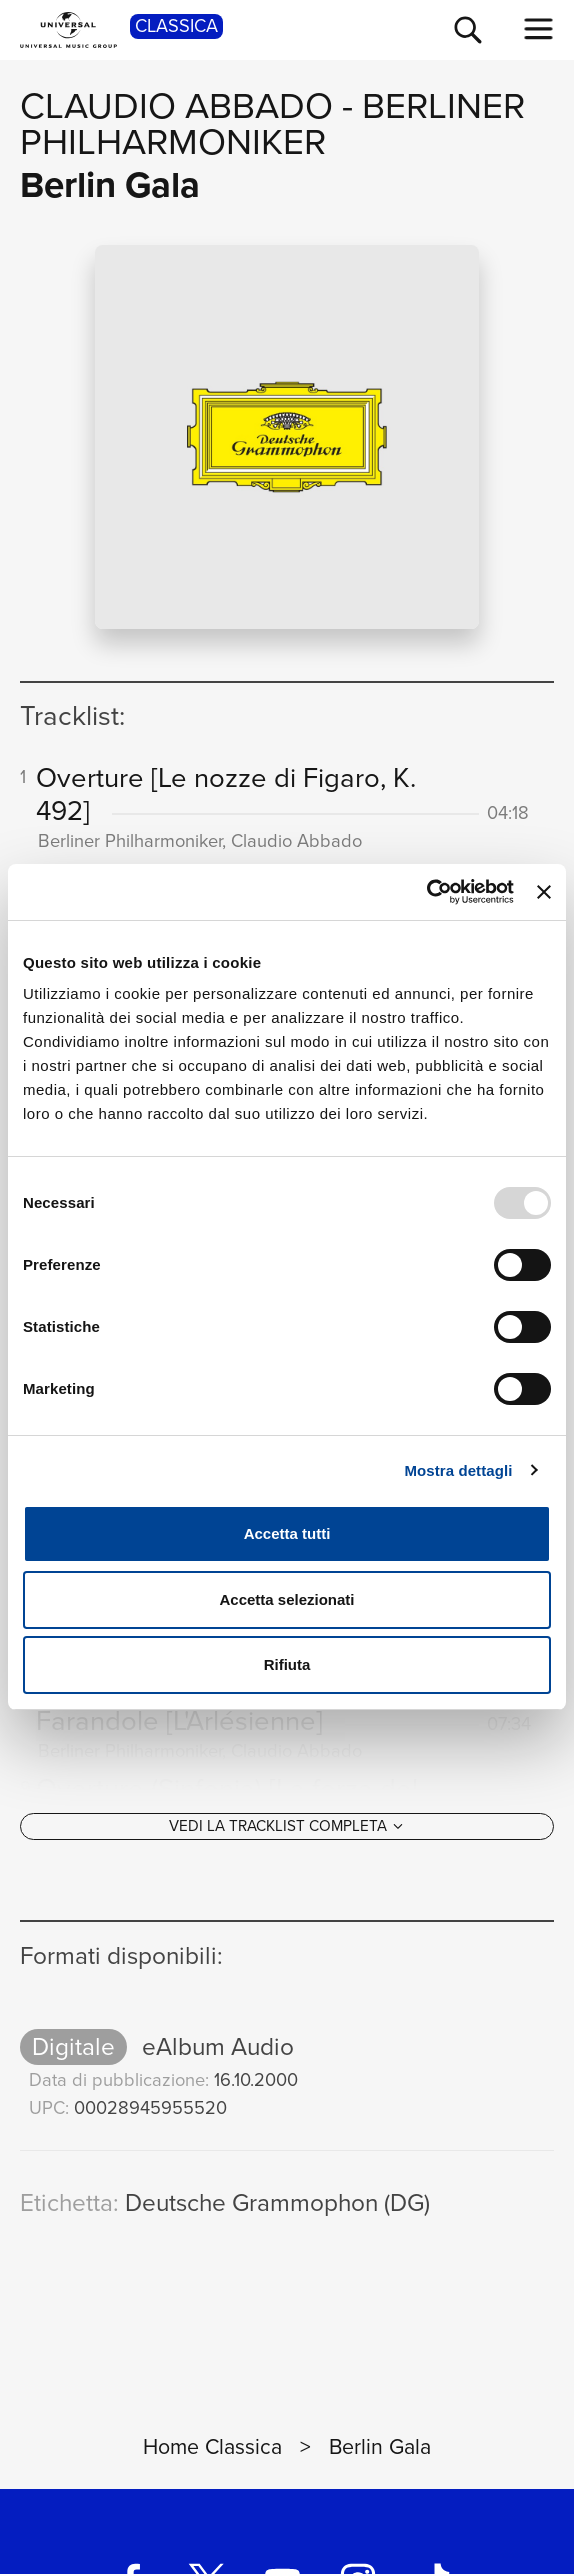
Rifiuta (287, 1664)
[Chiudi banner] (544, 892)
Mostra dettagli (458, 1470)
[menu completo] (539, 29)
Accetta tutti (287, 1533)
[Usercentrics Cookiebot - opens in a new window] (426, 892)
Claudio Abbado (176, 105)
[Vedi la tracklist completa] (287, 1829)
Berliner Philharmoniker (272, 124)
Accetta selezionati (286, 1599)
